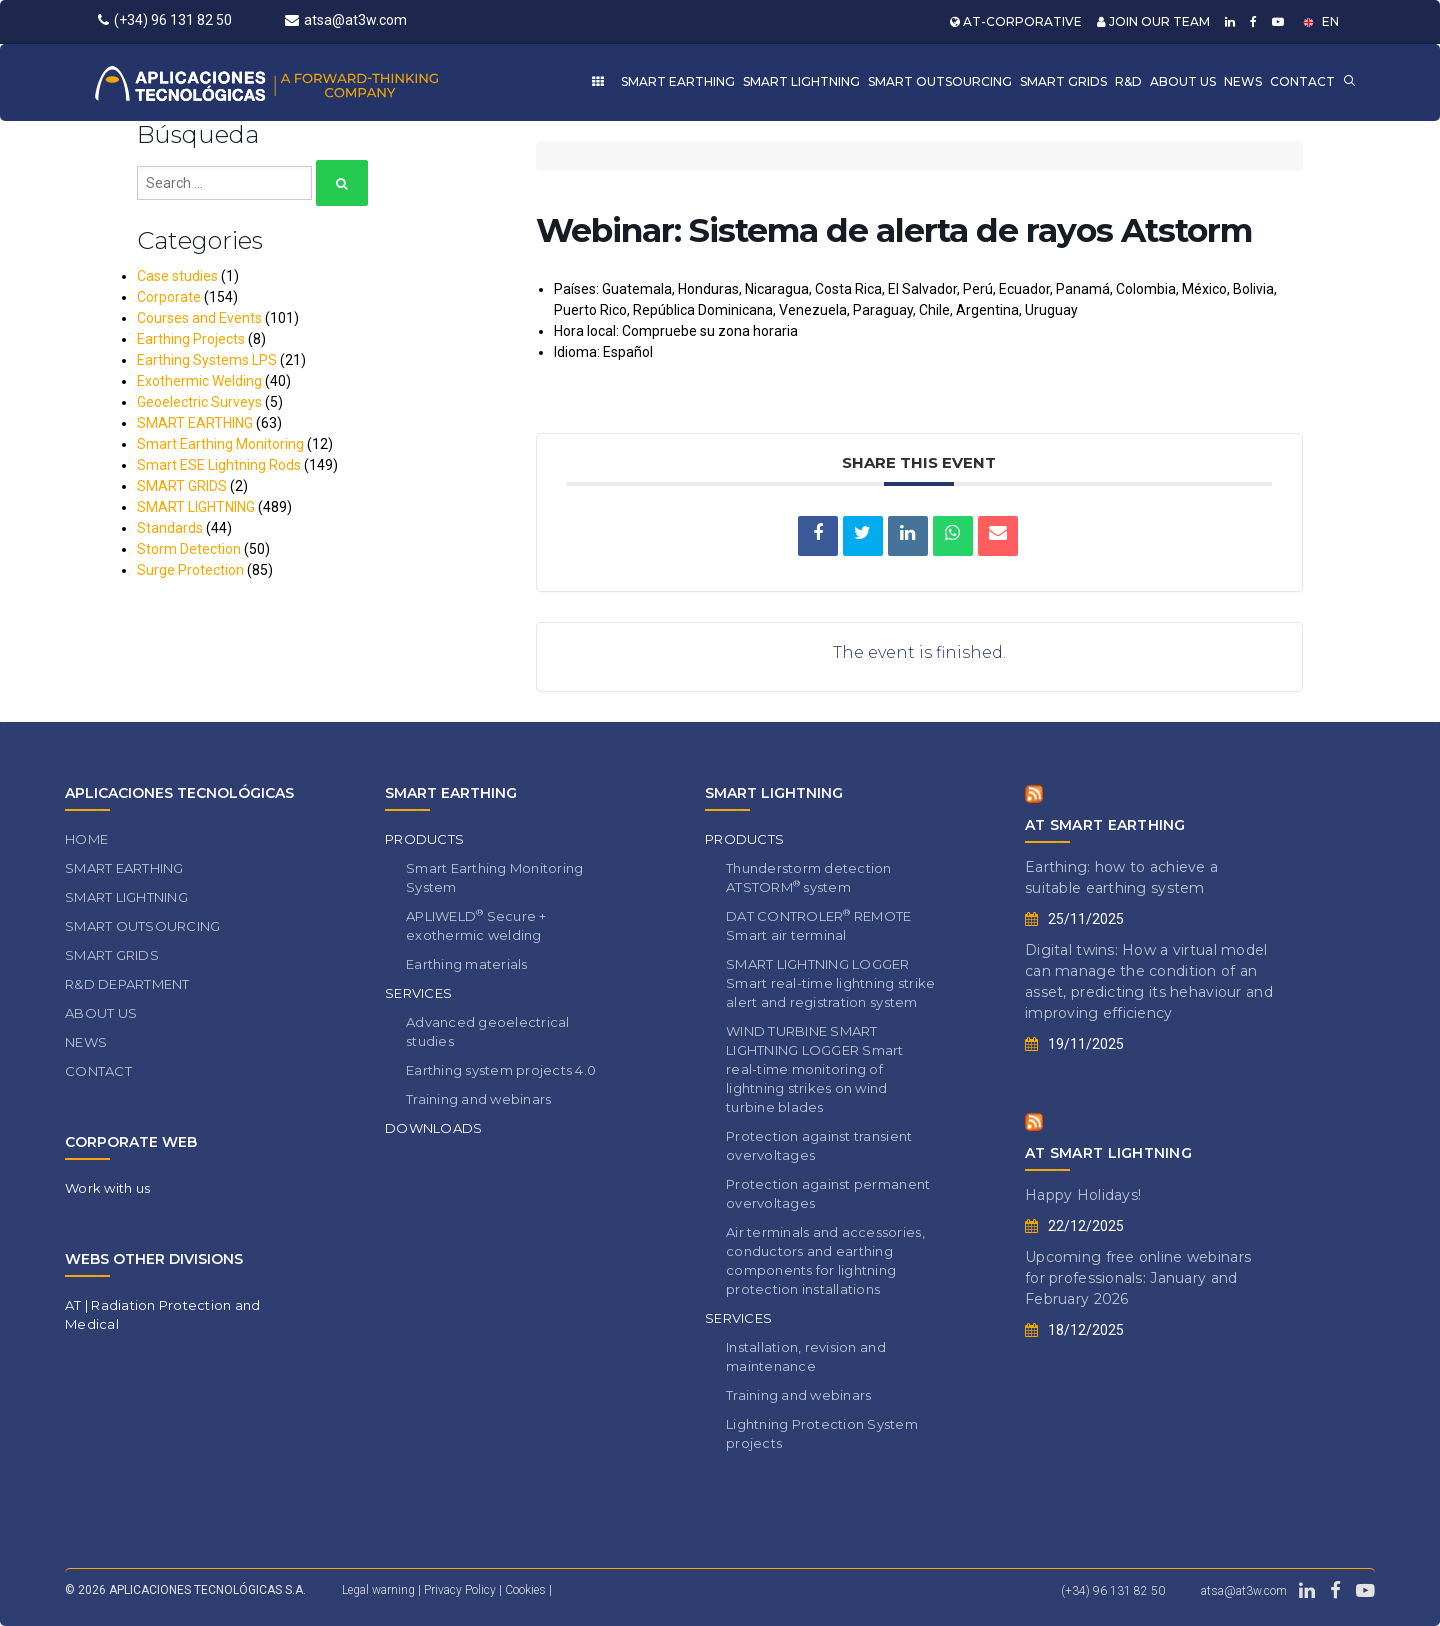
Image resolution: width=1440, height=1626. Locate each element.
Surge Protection (190, 570)
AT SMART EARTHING (1105, 825)
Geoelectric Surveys (199, 402)
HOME (86, 839)
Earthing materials (467, 964)
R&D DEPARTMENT (127, 984)
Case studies (177, 276)
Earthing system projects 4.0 (501, 1070)
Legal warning (378, 1590)
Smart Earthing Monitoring (220, 444)
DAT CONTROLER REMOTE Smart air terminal (818, 925)
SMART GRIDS (1063, 81)
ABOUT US (1183, 81)
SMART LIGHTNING (801, 81)
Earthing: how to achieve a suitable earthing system (1121, 877)
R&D (1128, 81)
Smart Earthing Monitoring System (495, 877)
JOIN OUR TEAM (1153, 21)
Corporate (169, 297)
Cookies (527, 1590)
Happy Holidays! (1083, 1195)
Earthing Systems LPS (207, 360)
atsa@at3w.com (346, 20)
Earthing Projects (191, 339)
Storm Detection (189, 549)
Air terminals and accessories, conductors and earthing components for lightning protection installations (825, 1260)
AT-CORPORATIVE (1016, 21)
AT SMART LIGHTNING (1108, 1153)
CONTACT (1302, 81)
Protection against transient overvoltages (819, 1145)
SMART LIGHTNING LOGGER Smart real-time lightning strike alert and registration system (830, 983)
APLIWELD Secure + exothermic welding (476, 925)
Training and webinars (478, 1099)
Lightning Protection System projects (822, 1433)
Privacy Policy (461, 1590)
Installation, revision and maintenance (806, 1356)
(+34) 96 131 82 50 (165, 20)
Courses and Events (199, 318)
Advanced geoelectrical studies (488, 1031)
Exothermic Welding (199, 381)
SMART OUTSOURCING (940, 81)
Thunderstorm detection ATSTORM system (809, 877)
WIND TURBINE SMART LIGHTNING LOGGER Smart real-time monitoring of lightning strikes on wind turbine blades (815, 1069)
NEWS (1243, 81)
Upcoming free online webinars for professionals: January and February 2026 (1138, 1278)
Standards (170, 528)
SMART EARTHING (678, 81)
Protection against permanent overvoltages (828, 1193)
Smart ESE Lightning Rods (219, 465)
